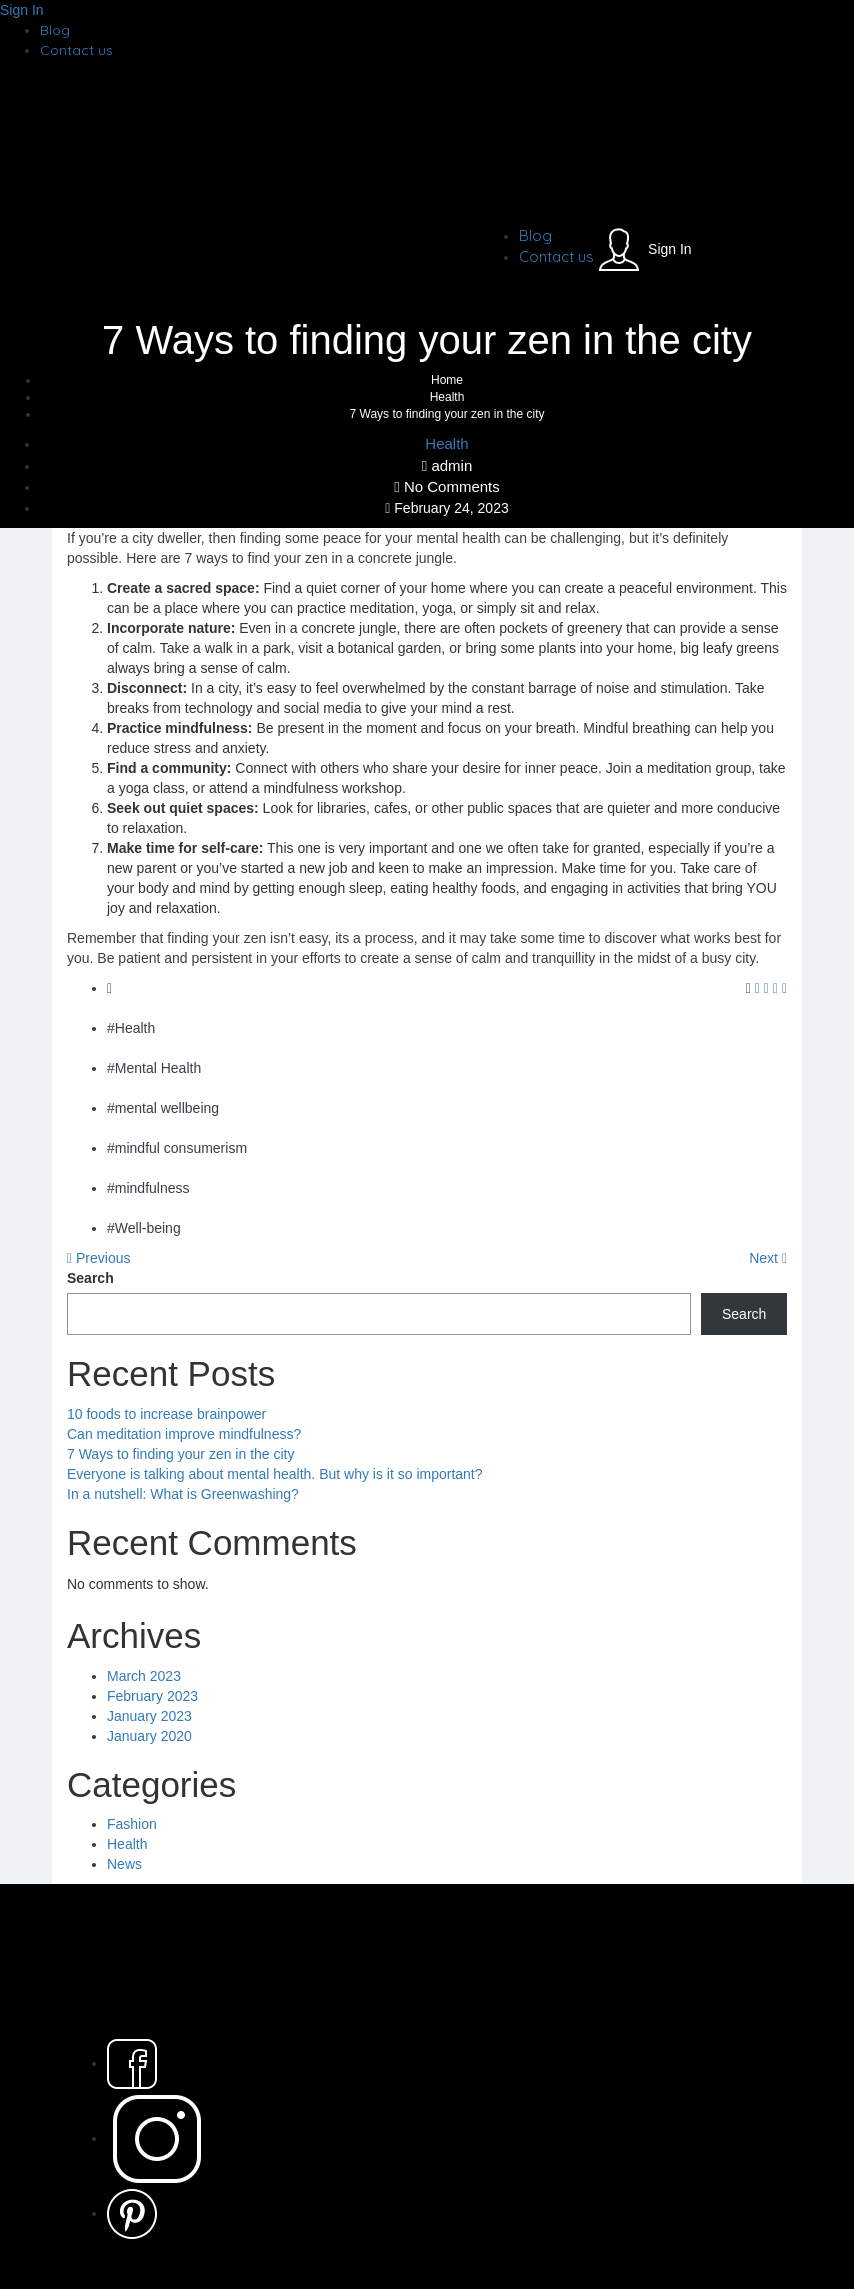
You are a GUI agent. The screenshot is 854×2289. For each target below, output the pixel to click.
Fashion (132, 1824)
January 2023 (149, 1716)
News (124, 1864)
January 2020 (149, 1736)
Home (447, 380)
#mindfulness (148, 1188)
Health (447, 397)
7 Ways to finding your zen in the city (180, 1454)
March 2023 (144, 1676)
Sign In (22, 10)
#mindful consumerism (177, 1148)
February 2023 (152, 1696)
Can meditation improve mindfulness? (184, 1434)
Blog (55, 30)
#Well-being (144, 1228)
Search (90, 1278)
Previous (98, 1258)
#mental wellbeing (163, 1108)
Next (768, 1258)
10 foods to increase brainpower (166, 1414)
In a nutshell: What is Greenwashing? (183, 1494)
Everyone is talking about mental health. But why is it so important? (275, 1474)
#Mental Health (154, 1068)
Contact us (76, 50)
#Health (131, 1028)
